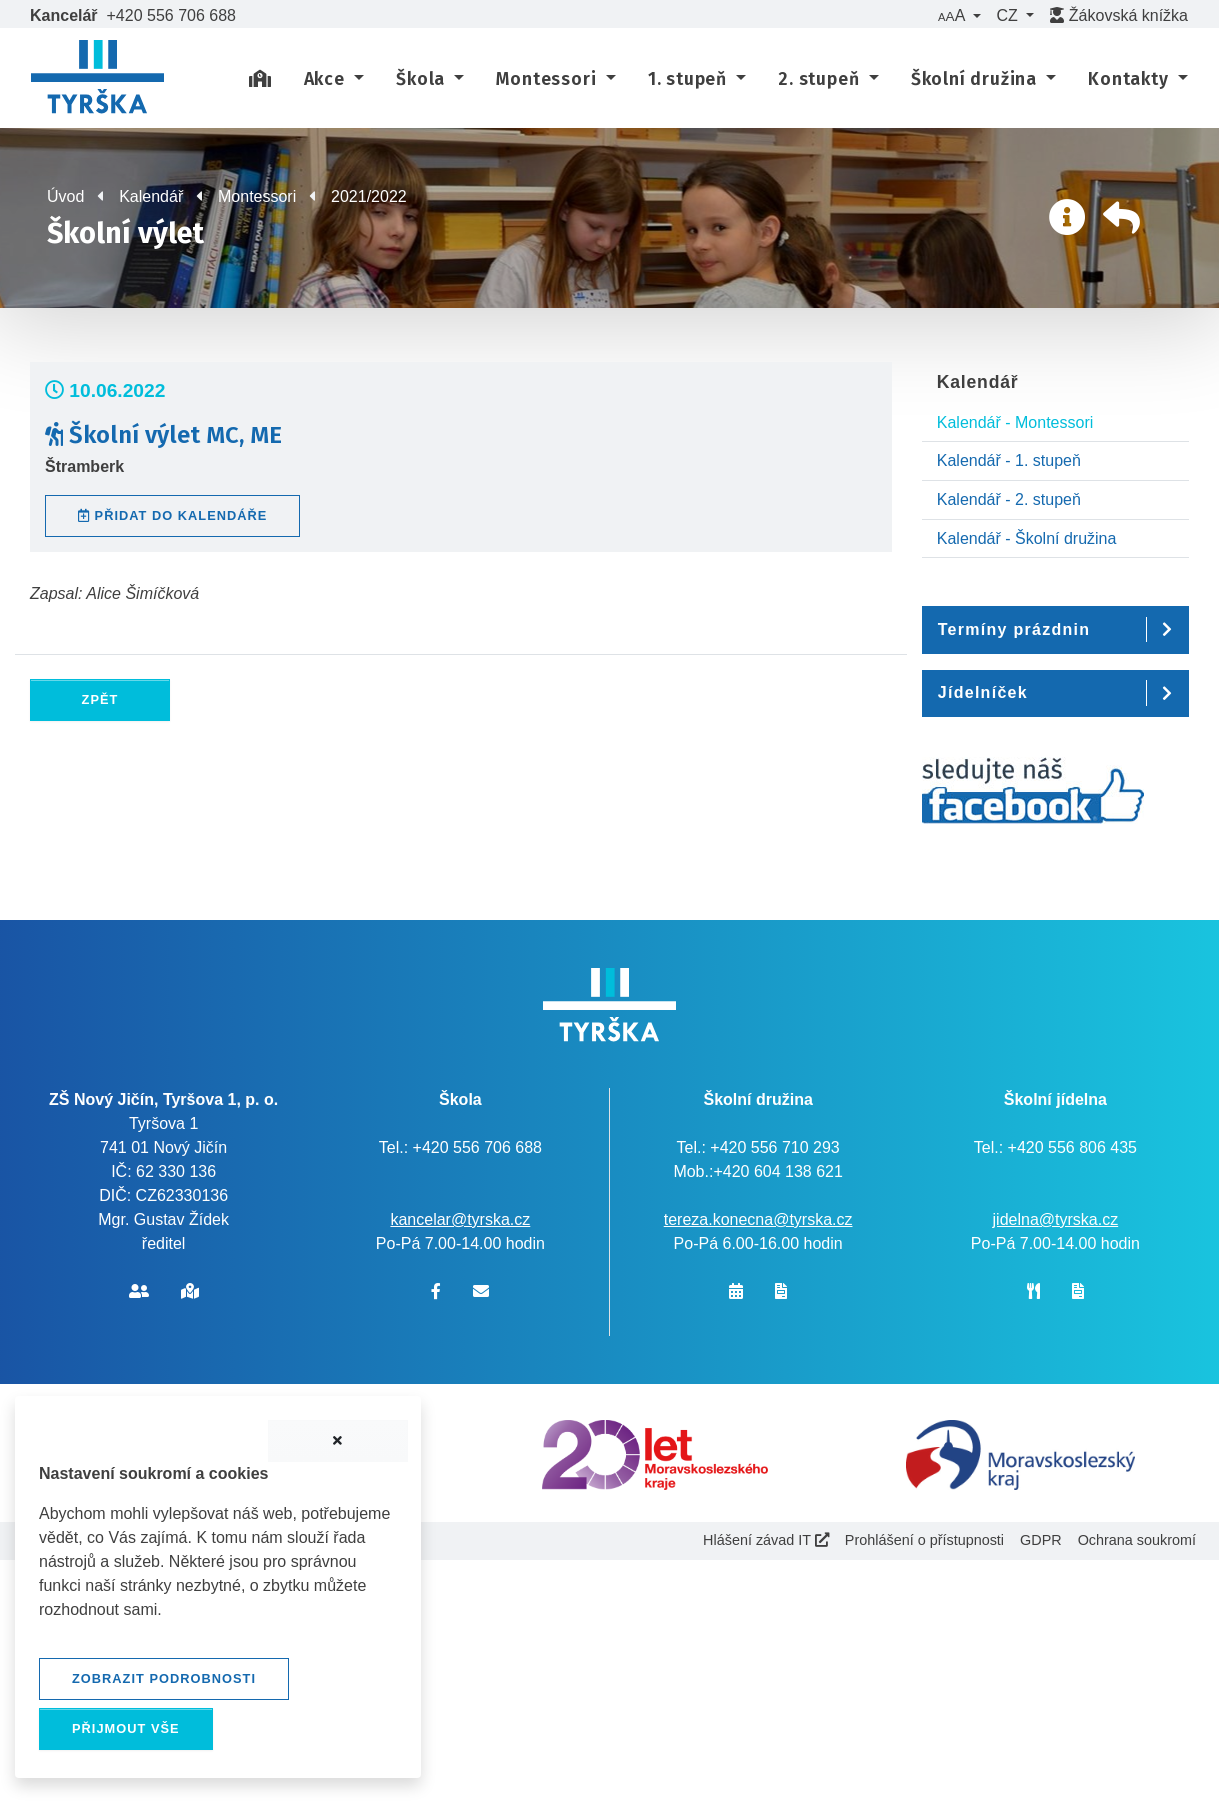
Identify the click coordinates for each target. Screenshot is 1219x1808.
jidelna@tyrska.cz (1056, 1219)
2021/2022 (369, 196)
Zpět (100, 699)
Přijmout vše (126, 1728)
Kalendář (151, 196)
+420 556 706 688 (171, 15)
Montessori (257, 196)
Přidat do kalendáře (172, 515)
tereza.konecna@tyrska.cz (758, 1219)
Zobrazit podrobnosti (164, 1678)
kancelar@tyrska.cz (460, 1219)
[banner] (97, 80)
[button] (959, 16)
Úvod (65, 196)
